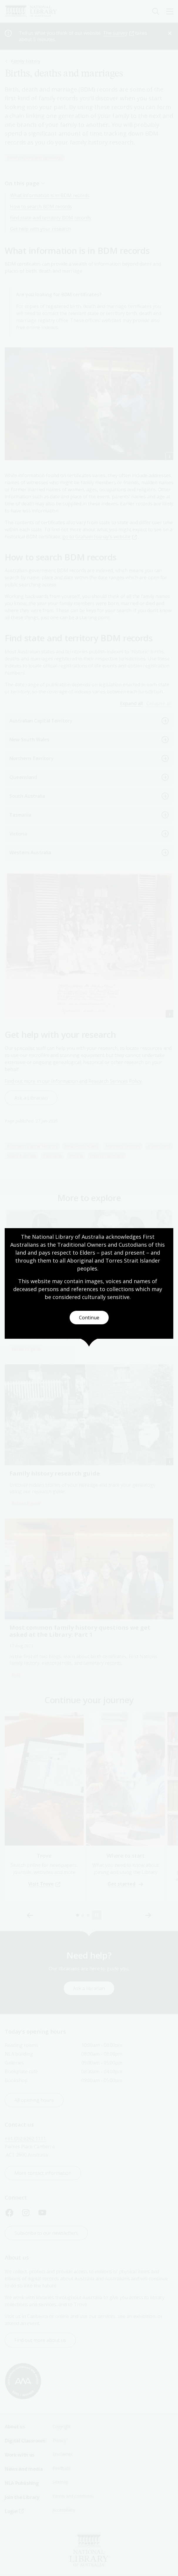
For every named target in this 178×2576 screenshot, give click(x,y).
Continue (89, 1317)
